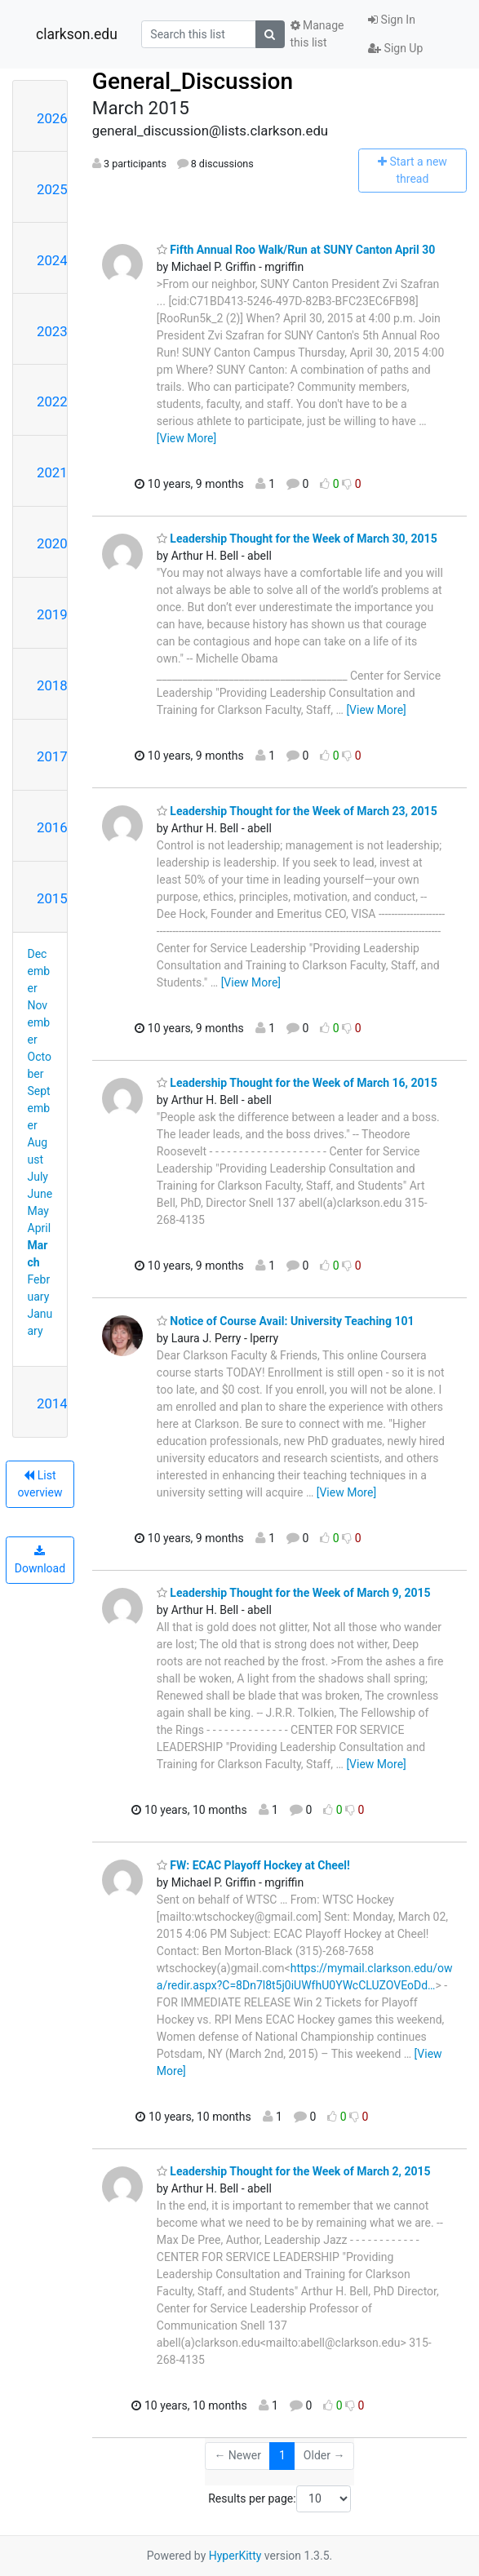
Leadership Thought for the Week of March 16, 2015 (297, 1082)
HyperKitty (235, 2555)
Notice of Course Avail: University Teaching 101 (286, 1321)
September (39, 1108)
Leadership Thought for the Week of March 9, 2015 (294, 1592)
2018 (52, 685)
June (40, 1193)
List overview (39, 1484)
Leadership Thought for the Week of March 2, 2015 (294, 2171)
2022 (52, 401)
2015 (52, 898)
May (38, 1210)
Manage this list (317, 34)
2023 (52, 331)
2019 (52, 614)
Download (40, 1560)
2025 (52, 189)
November (39, 1022)
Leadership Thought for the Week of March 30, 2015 (297, 538)
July (38, 1176)
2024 (52, 260)
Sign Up (395, 48)
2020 (52, 543)
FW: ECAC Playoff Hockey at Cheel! (253, 1865)
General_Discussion (192, 81)
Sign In (391, 19)
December (39, 971)
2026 (52, 118)
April (39, 1228)
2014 (52, 1403)
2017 (52, 756)
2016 (52, 827)
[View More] (186, 438)
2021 (52, 472)
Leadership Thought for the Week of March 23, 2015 (297, 811)
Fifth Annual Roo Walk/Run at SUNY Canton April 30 (296, 249)
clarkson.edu (77, 34)
